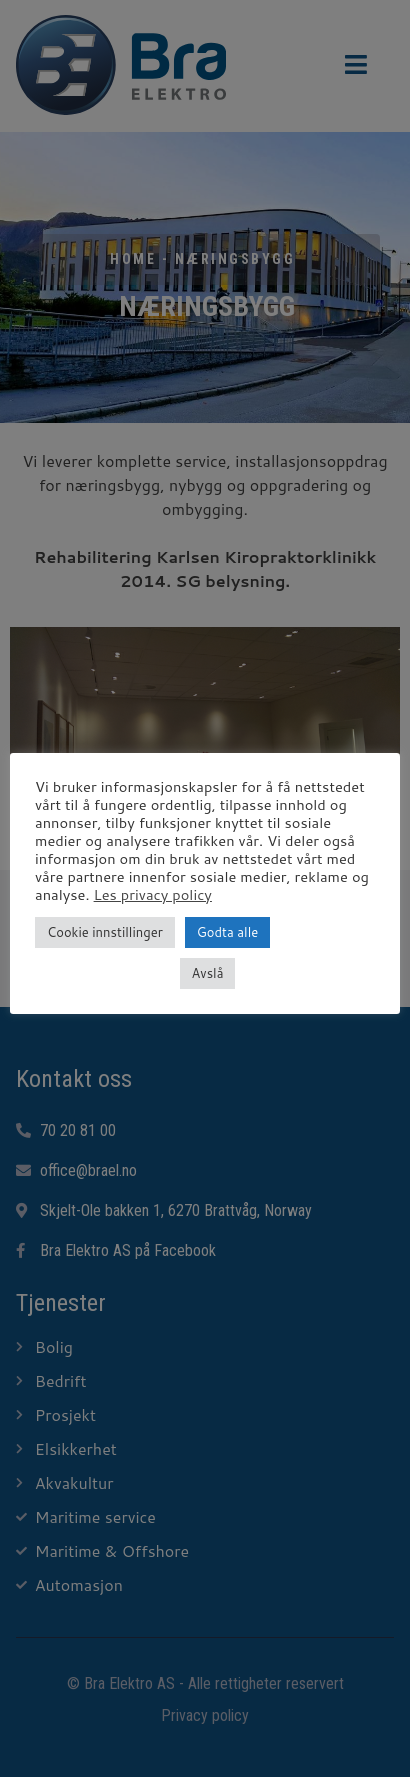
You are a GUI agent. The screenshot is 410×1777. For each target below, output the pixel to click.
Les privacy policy (153, 894)
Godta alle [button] (228, 932)
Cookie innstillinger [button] (105, 932)
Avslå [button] (208, 973)
